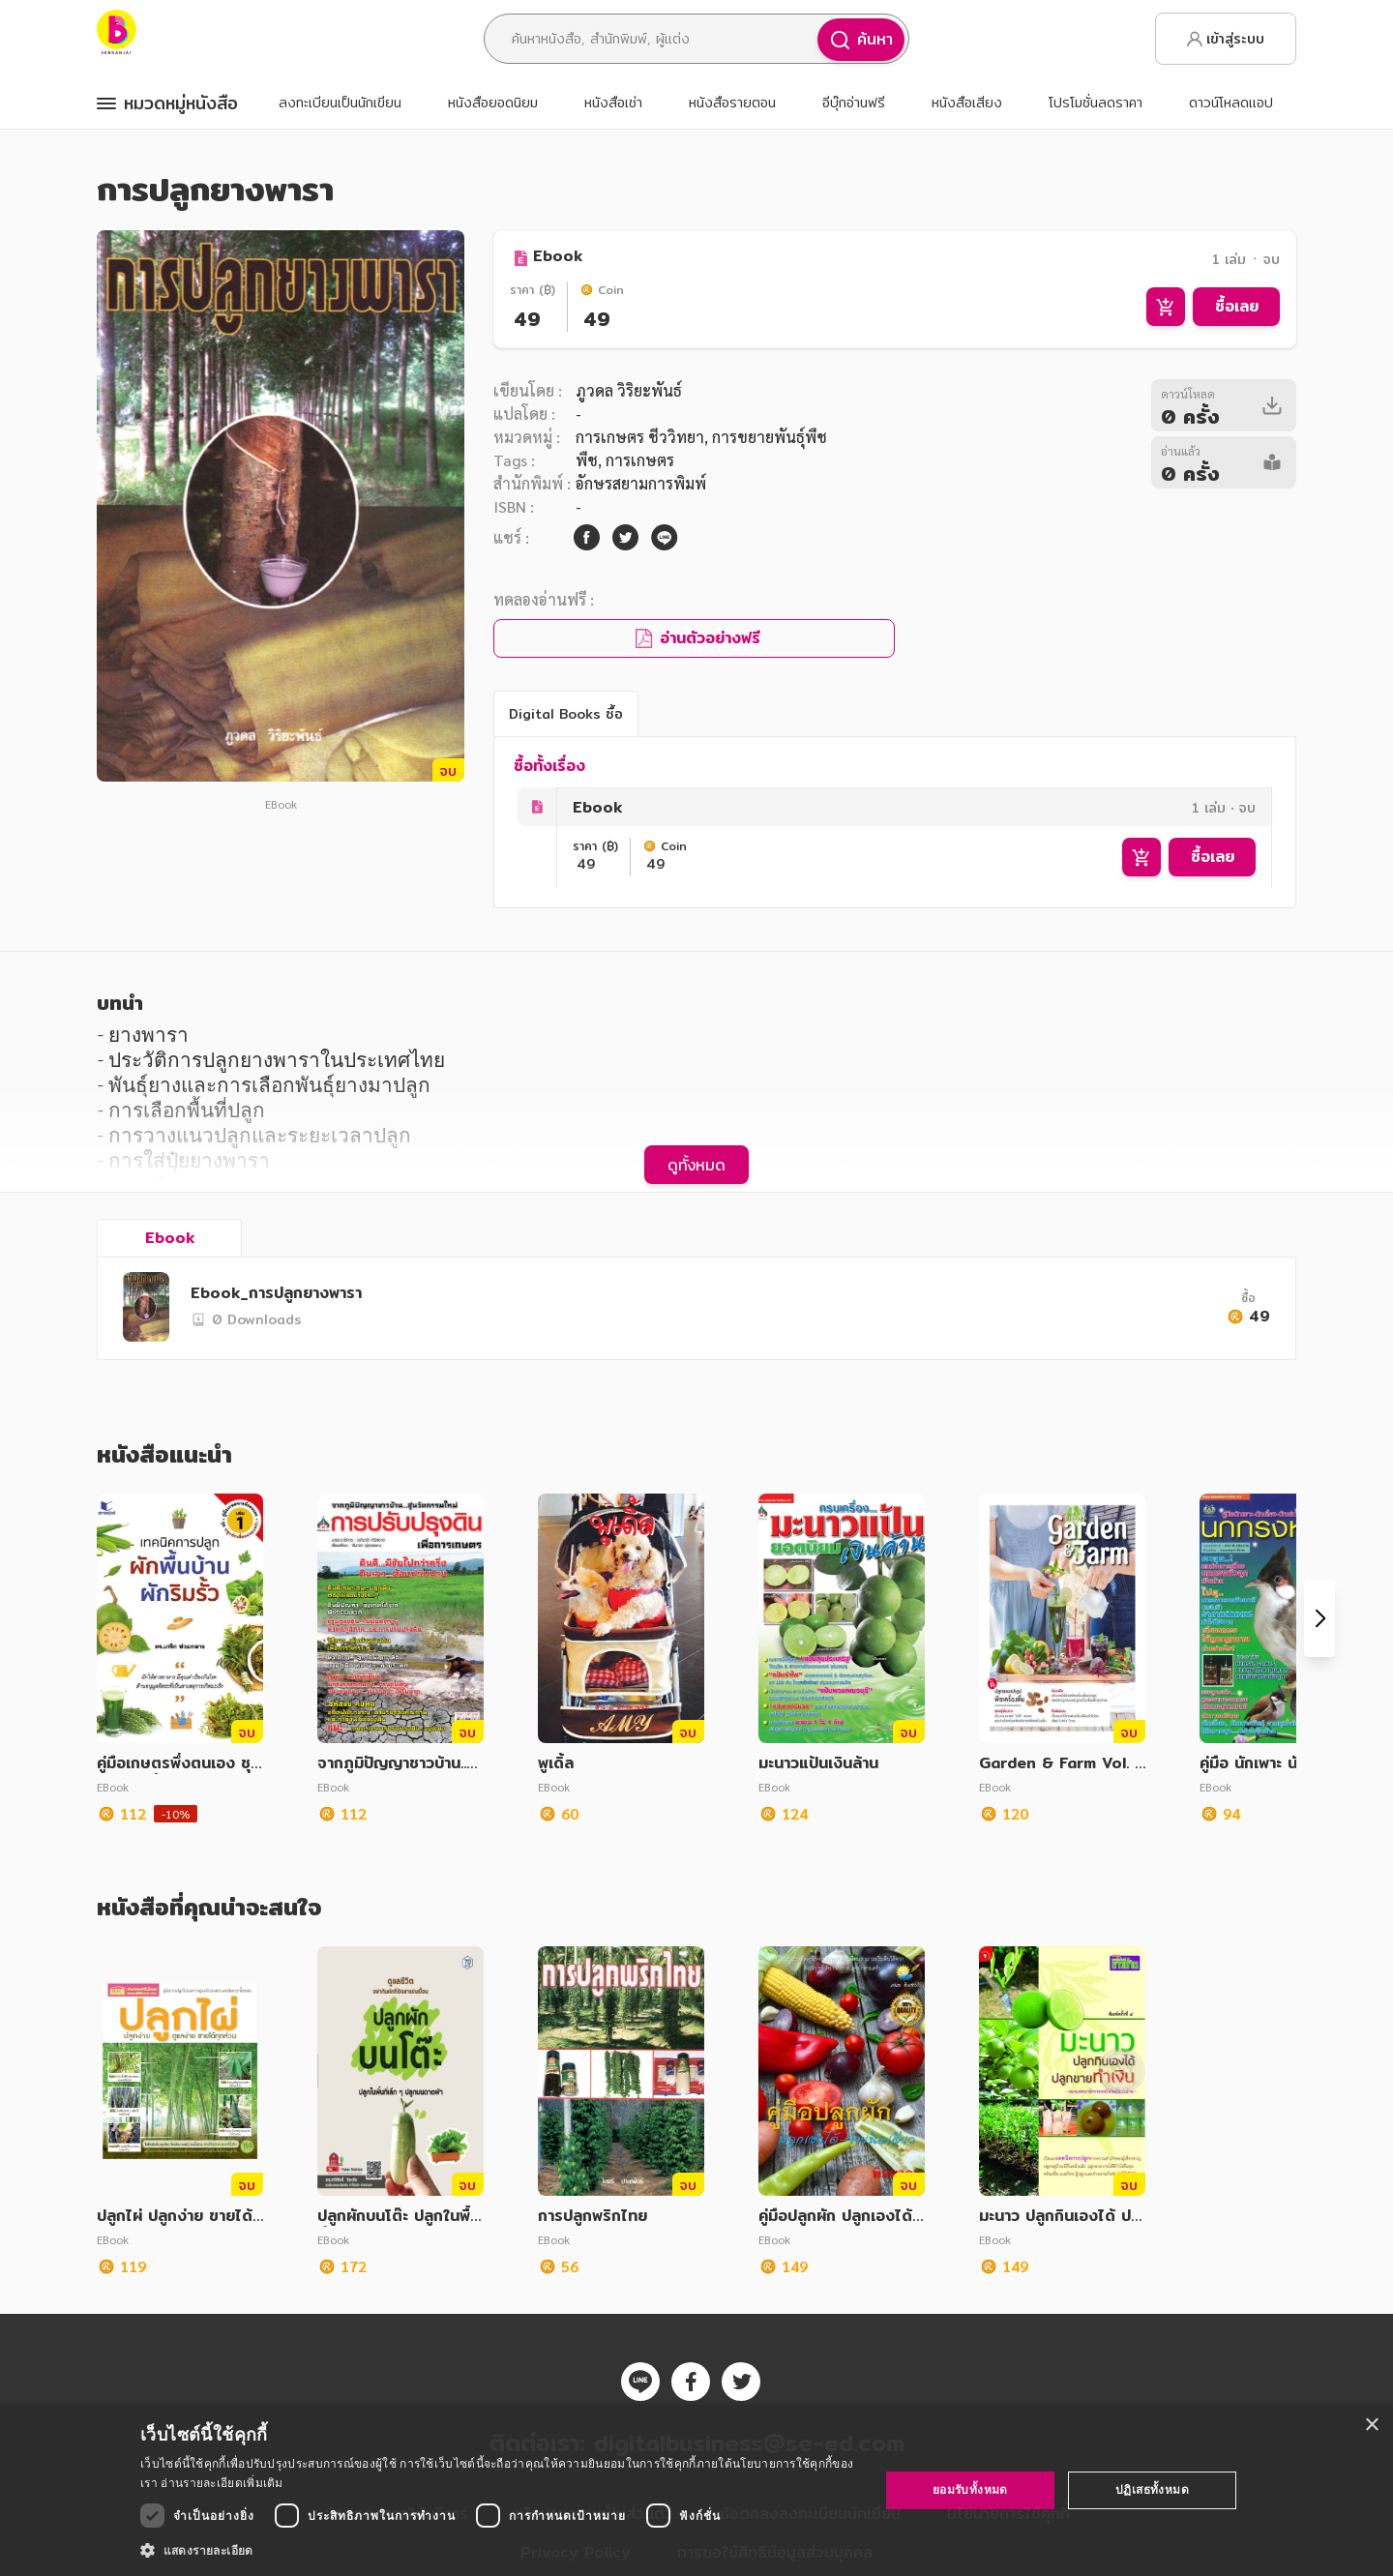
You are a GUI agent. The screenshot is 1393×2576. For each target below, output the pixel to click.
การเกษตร (640, 460)
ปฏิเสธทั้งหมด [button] (1152, 2489)
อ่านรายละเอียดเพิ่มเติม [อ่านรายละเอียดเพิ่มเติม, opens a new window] (221, 2482)
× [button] (1371, 2425)
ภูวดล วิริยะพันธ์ (629, 390)
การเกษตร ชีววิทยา (640, 437)
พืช (587, 460)
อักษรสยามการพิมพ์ (641, 483)
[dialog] (696, 2490)
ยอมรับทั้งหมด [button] (970, 2489)
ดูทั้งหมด (696, 1164)
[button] (498, 2549)
